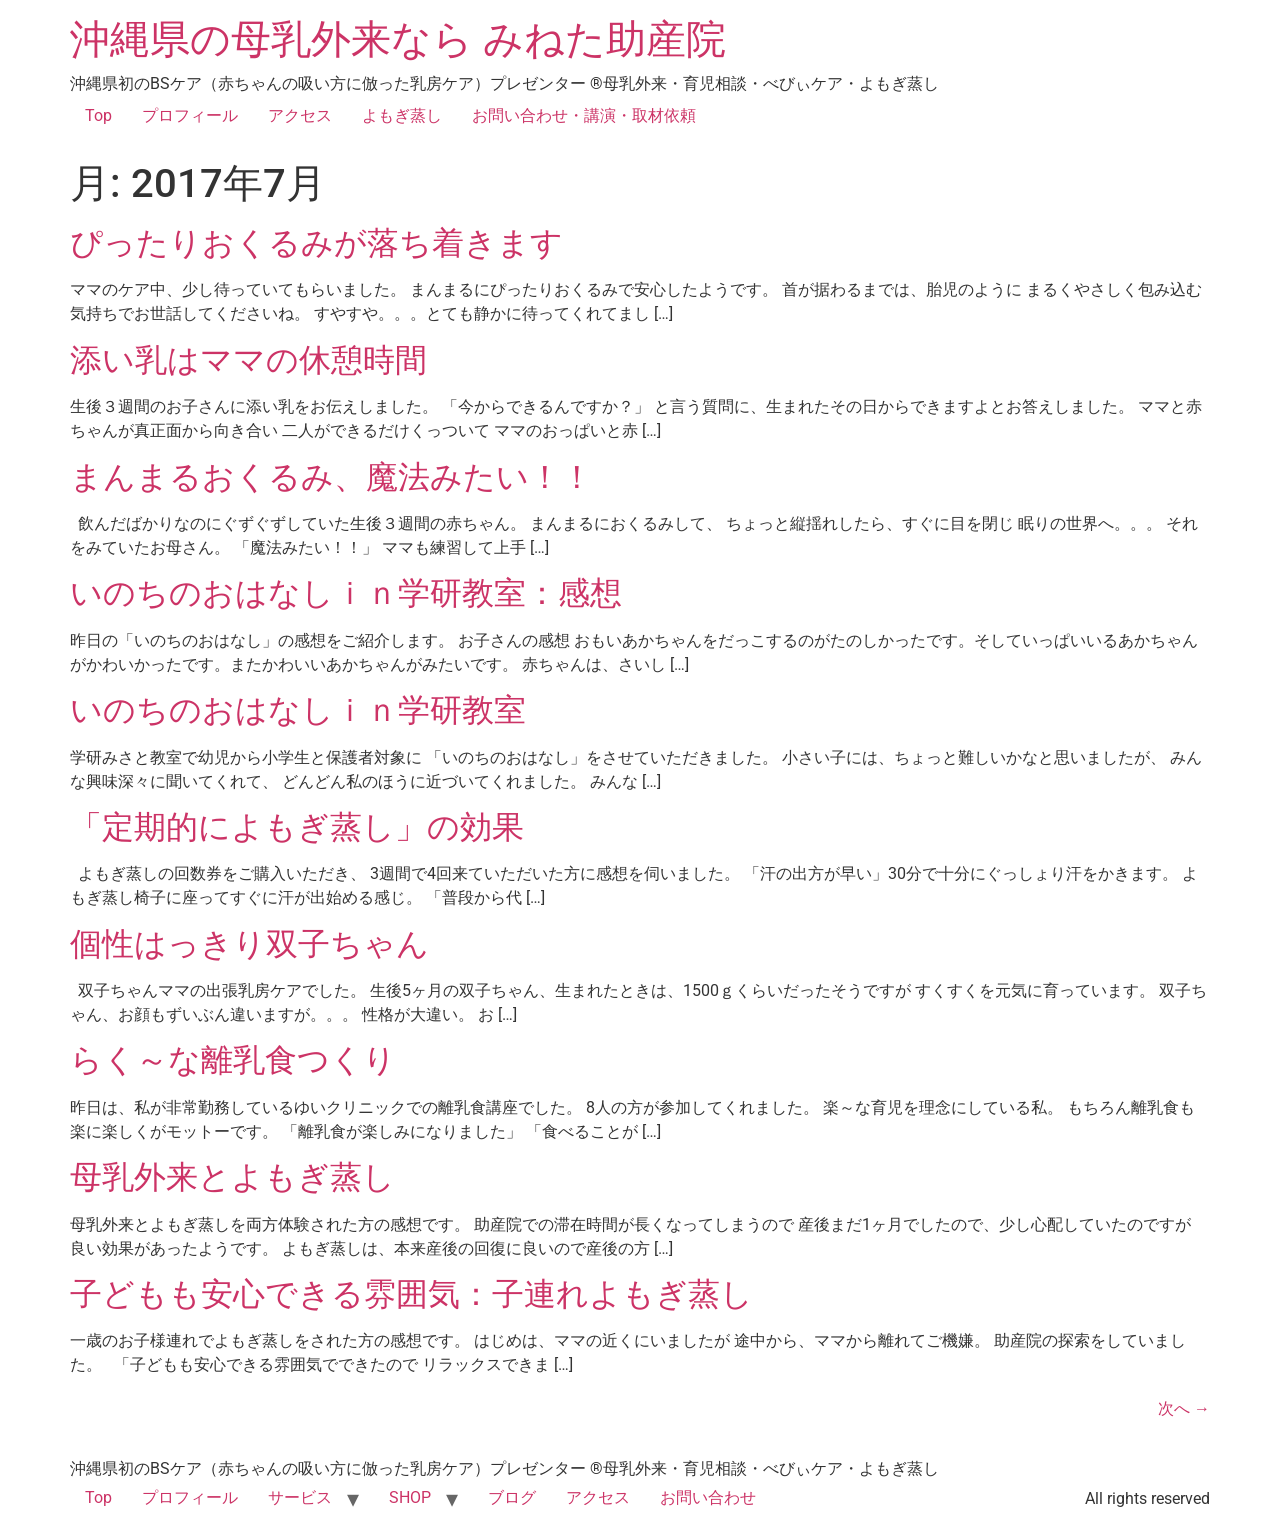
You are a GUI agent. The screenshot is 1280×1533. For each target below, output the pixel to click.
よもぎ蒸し (402, 115)
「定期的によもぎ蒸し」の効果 (297, 827)
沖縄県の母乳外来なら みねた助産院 (398, 39)
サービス (300, 1497)
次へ (1184, 1408)
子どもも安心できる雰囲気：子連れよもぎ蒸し (411, 1294)
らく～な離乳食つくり (233, 1060)
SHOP (410, 1497)
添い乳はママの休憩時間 (248, 360)
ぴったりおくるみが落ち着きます (316, 243)
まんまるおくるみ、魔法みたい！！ (331, 477)
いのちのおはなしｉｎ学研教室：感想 (346, 593)
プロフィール (190, 115)
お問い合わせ (708, 1497)
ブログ (512, 1497)
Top (98, 115)
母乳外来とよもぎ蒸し (232, 1177)
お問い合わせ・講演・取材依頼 (584, 115)
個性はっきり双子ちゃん (249, 944)
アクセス (300, 115)
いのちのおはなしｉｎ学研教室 (298, 710)
